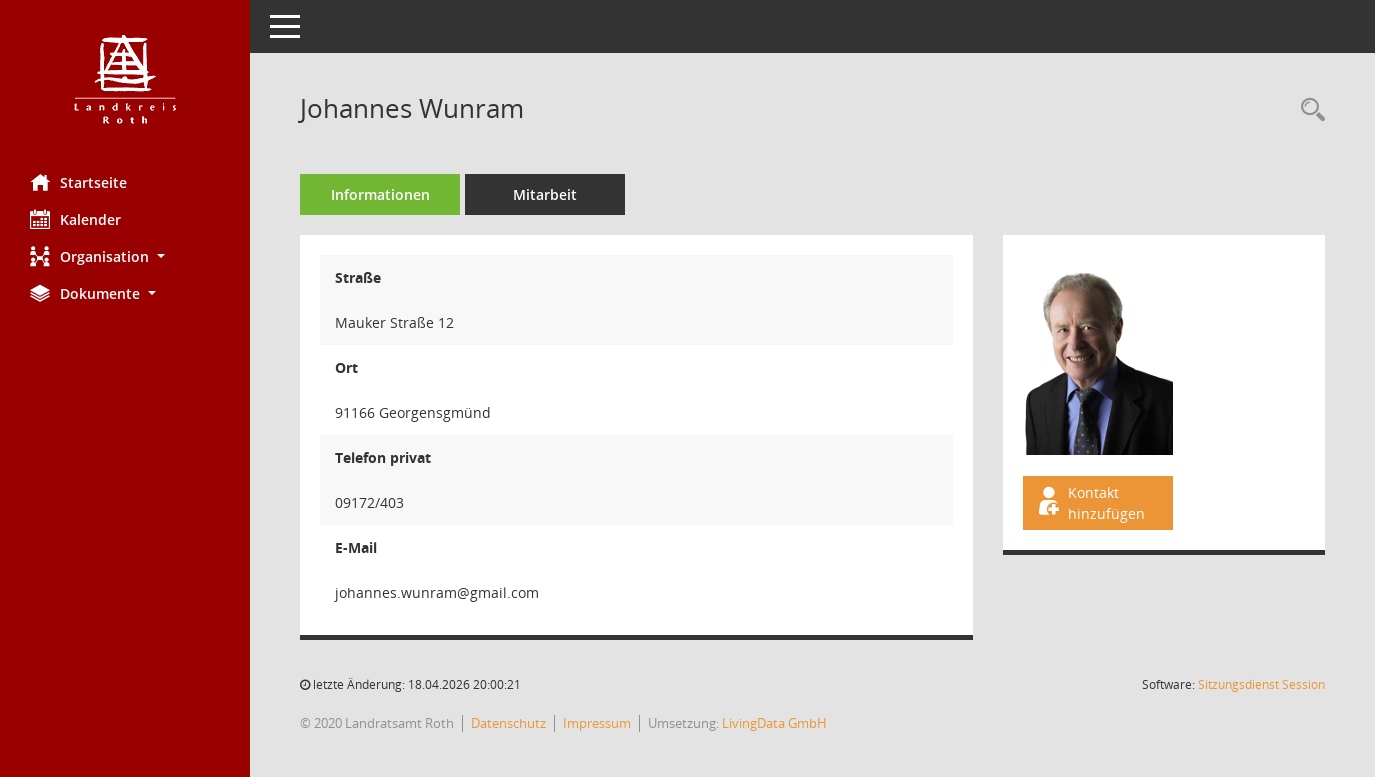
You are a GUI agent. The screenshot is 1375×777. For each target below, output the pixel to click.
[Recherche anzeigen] (1308, 110)
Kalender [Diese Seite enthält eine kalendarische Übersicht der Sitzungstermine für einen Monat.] (75, 219)
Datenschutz (508, 723)
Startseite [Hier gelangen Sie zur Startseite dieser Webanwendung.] (78, 182)
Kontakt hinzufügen (1090, 503)
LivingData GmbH (774, 723)
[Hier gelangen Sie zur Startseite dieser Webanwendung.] (125, 79)
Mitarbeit (545, 194)
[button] (125, 256)
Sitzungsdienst (1261, 684)
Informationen (380, 194)
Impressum (597, 723)
